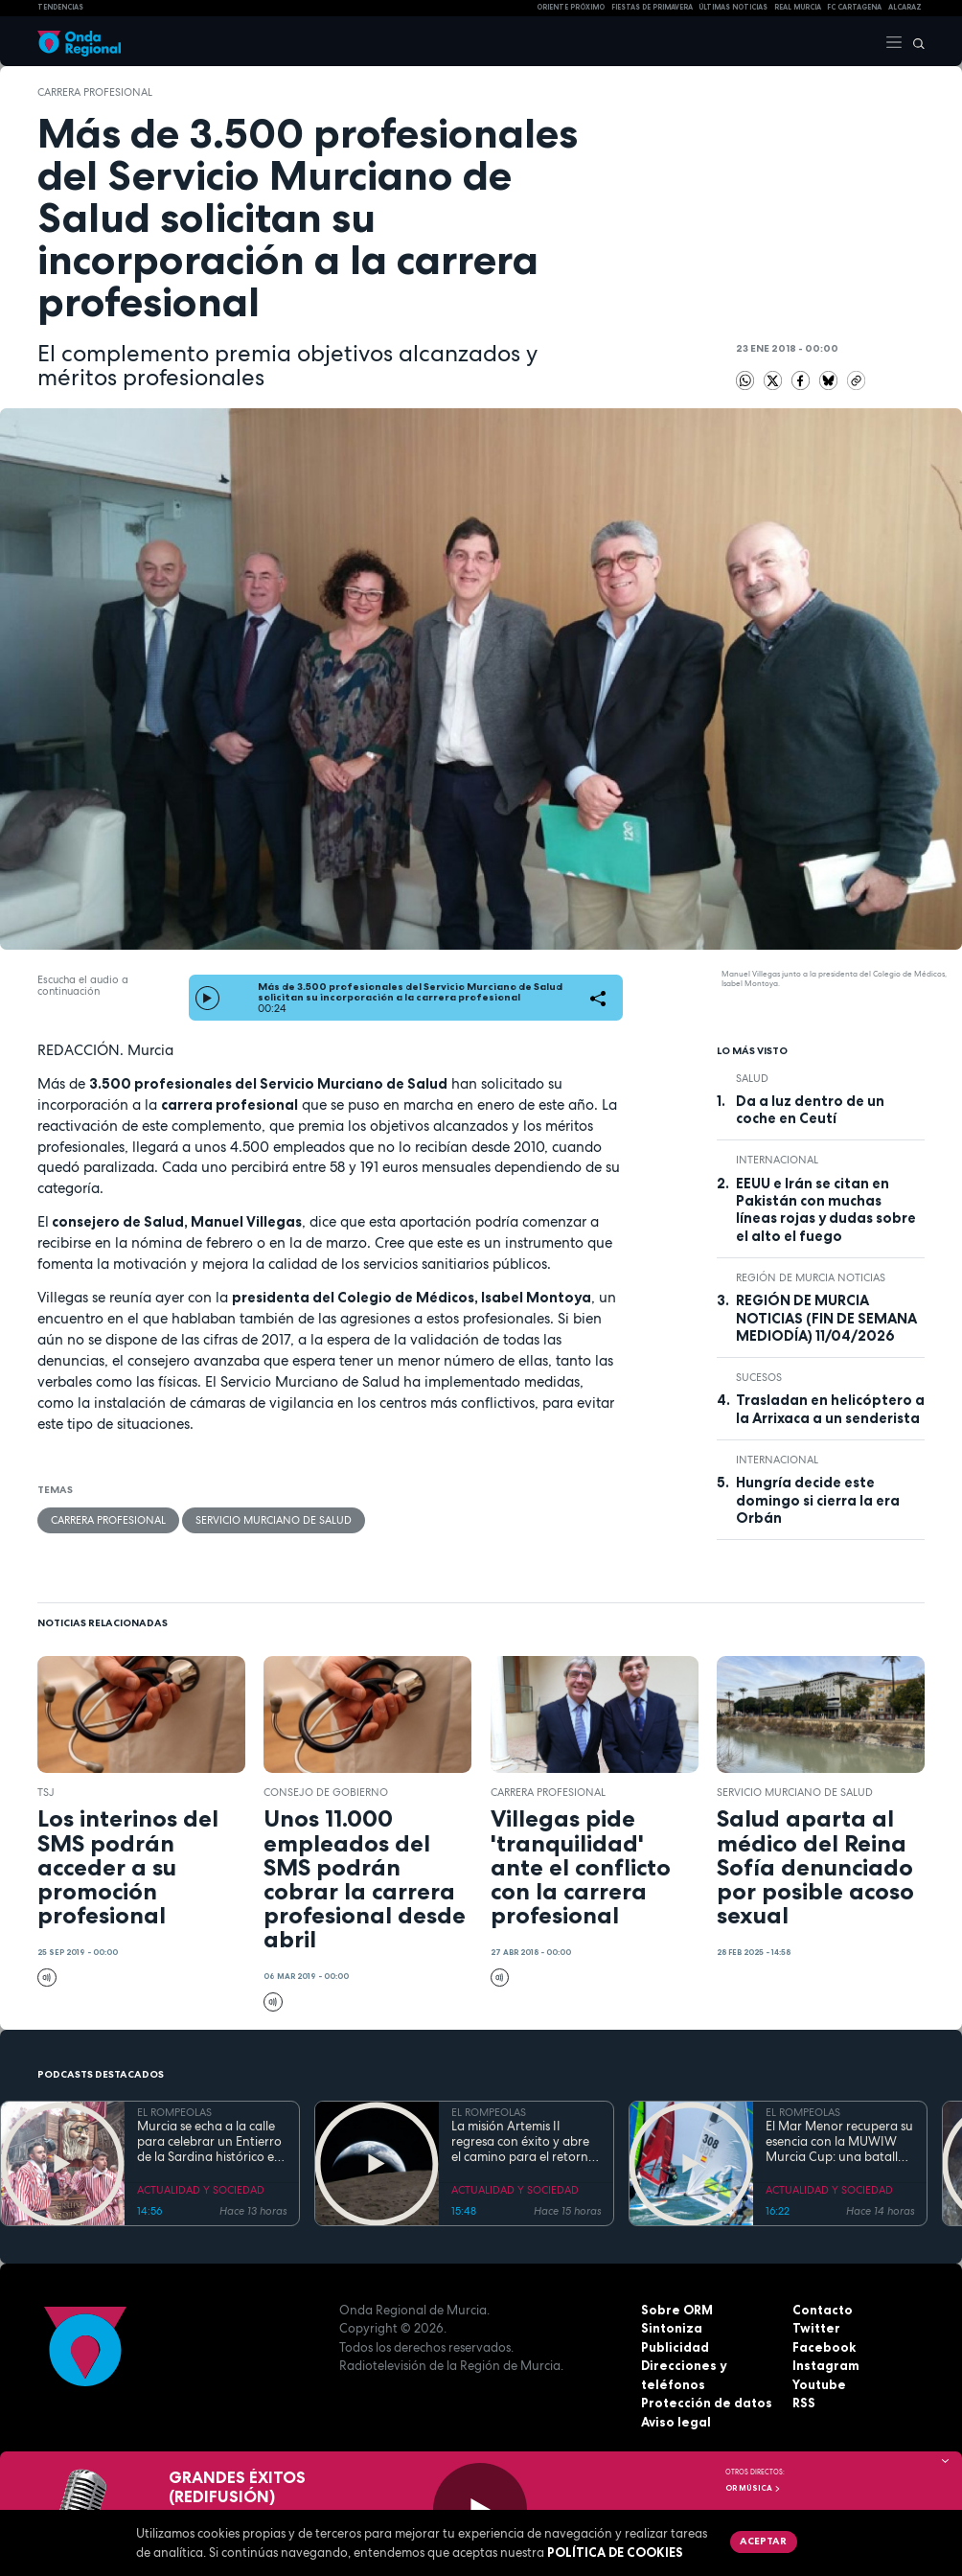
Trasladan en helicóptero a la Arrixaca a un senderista (830, 1409)
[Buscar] (914, 41)
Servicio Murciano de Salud (273, 1520)
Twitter (816, 2327)
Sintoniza (671, 2327)
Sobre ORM (677, 2309)
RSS (803, 2402)
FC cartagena (854, 7)
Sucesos (759, 1377)
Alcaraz (905, 7)
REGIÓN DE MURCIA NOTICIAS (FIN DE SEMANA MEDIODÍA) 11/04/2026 (826, 1318)
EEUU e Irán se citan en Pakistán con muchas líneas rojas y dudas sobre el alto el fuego (826, 1210)
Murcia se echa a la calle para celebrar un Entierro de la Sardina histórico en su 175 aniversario (209, 2142)
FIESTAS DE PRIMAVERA (652, 7)
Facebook (824, 2347)
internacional (777, 1159)
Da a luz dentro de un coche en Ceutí (810, 1109)
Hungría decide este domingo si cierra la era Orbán (818, 1500)
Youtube (819, 2384)
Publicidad (675, 2347)
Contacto (822, 2309)
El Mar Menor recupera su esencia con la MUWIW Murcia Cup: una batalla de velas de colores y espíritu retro (839, 2142)
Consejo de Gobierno (325, 1792)
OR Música (753, 2488)
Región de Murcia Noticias (810, 1277)
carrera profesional (94, 92)
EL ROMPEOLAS (174, 2112)
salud (752, 1078)
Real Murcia (797, 7)
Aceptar (763, 2540)
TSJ (46, 1792)
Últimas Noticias (733, 7)
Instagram (825, 2365)
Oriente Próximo (571, 7)
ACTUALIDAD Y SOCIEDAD (200, 2189)
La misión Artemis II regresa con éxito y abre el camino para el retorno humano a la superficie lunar (523, 2142)
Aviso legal (676, 2421)
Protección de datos (706, 2402)
